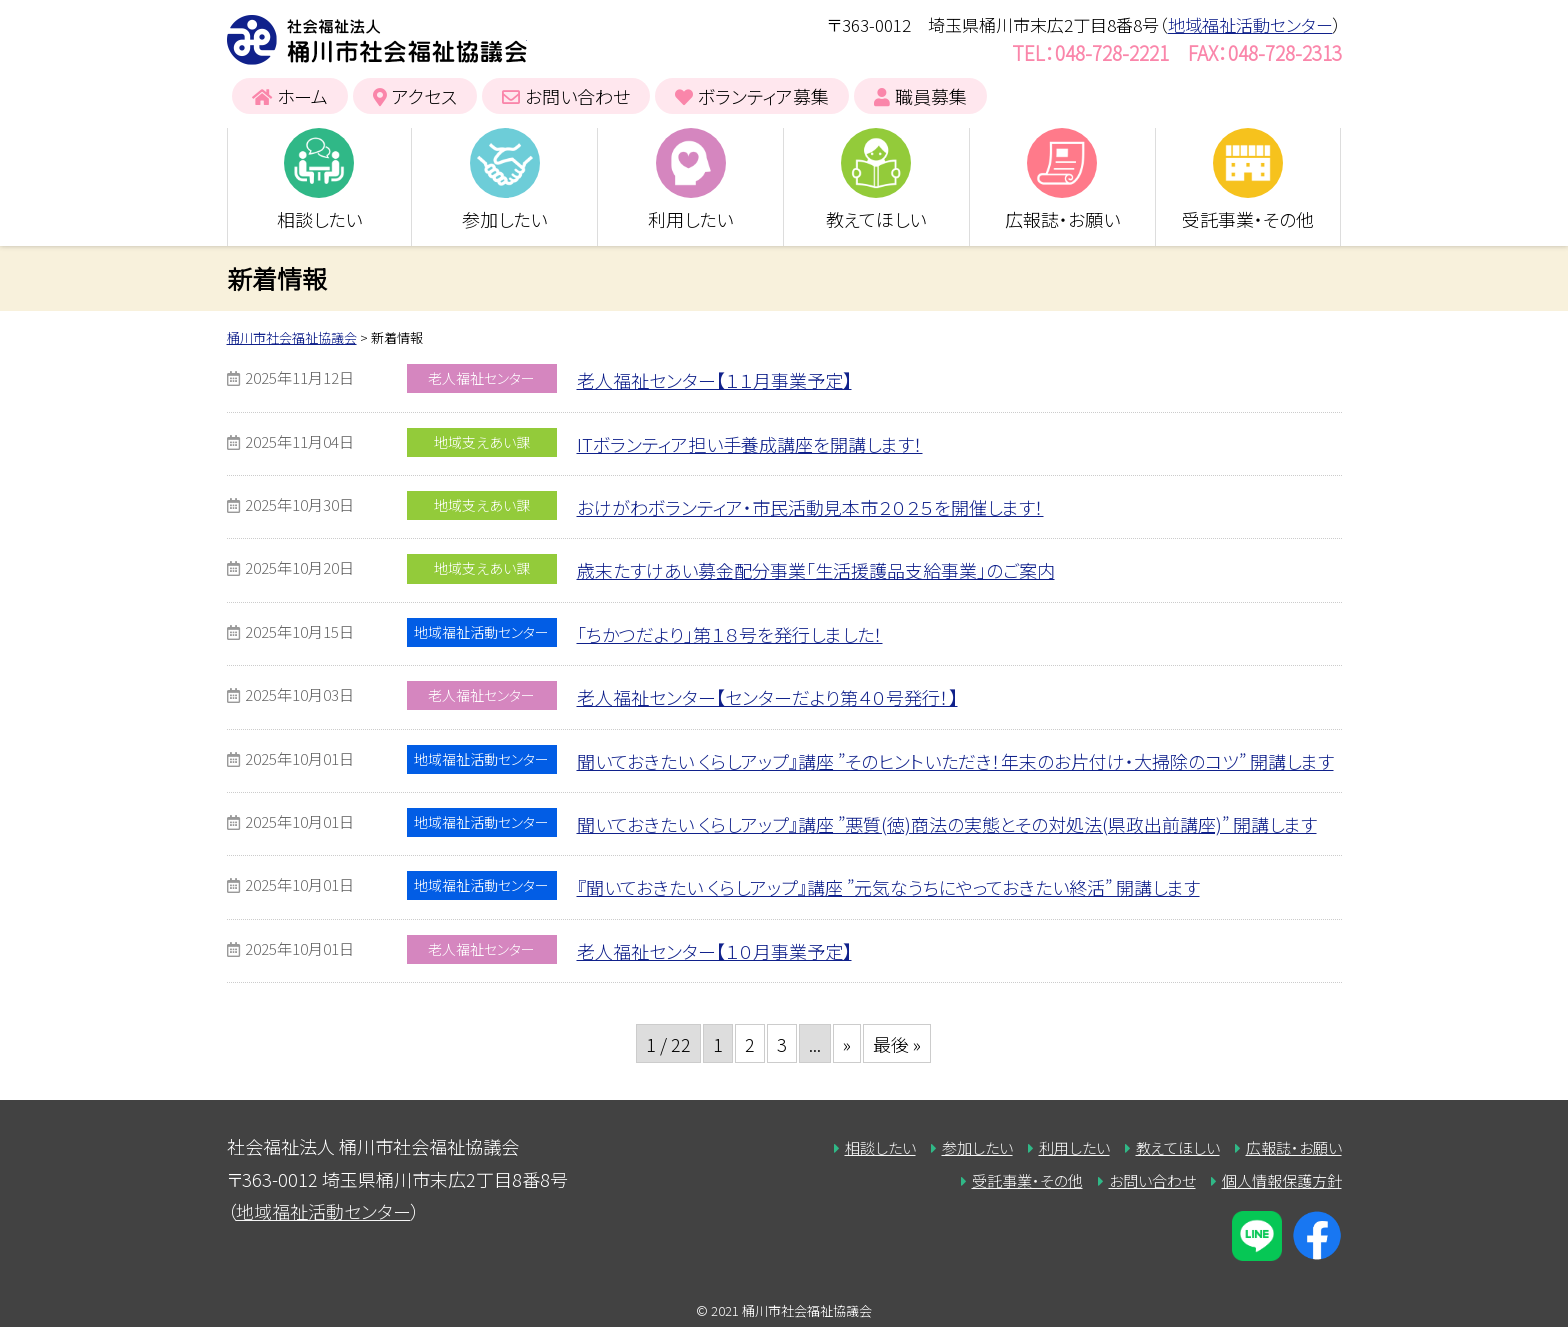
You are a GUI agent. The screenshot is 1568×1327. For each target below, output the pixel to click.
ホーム (302, 96)
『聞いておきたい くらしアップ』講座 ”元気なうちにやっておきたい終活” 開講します (888, 887)
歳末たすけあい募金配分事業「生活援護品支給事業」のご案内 (816, 570)
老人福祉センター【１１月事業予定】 (714, 380)
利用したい (690, 219)
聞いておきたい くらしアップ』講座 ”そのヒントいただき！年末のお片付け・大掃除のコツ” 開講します (955, 761)
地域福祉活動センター (1250, 24)
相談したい (319, 219)
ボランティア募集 (763, 96)
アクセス (424, 96)
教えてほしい (876, 219)
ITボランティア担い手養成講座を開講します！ (750, 444)
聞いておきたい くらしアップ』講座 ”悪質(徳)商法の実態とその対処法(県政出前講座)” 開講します (947, 824)
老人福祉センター (481, 378)
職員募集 (931, 96)
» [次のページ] (847, 1044)
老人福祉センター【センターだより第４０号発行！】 (767, 697)
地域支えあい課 (482, 442)
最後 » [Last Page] (897, 1044)
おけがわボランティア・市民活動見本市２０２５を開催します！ (810, 507)
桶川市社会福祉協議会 (377, 40)
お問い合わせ (577, 96)
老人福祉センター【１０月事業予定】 (714, 951)
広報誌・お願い (1062, 219)
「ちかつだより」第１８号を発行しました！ (730, 634)
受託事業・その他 (1248, 219)
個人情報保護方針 (1282, 1180)
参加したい (504, 219)
